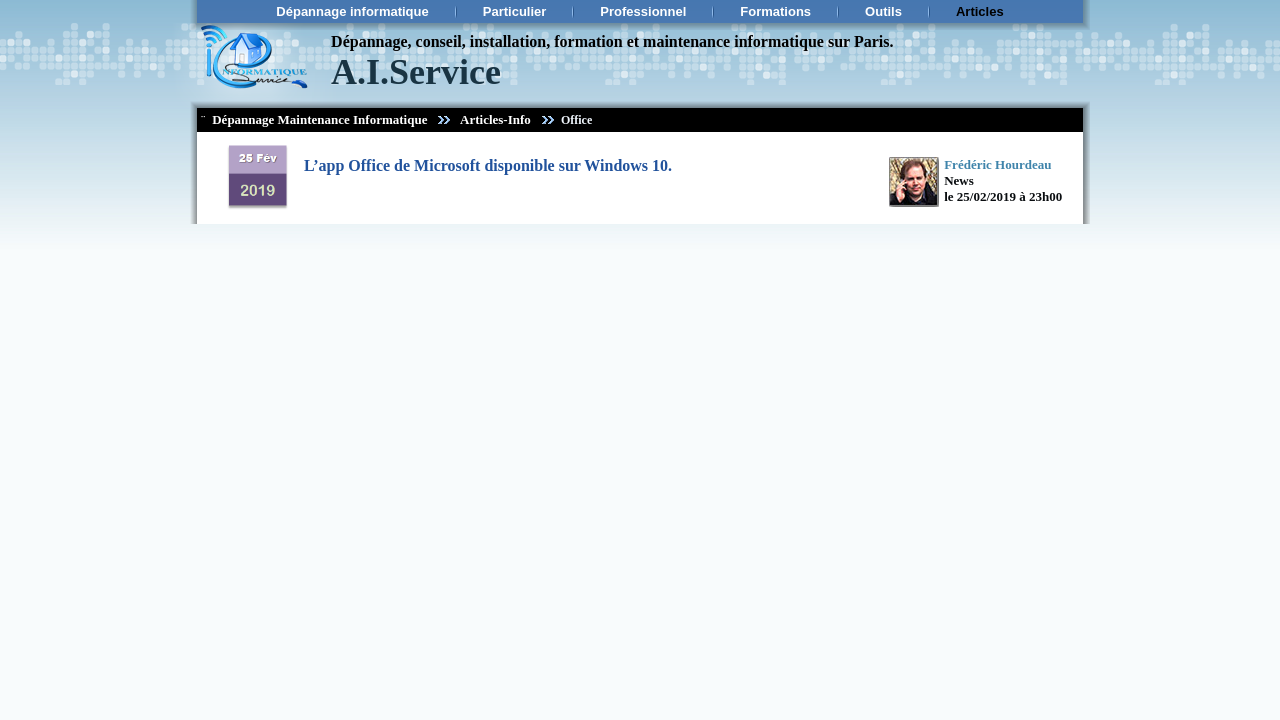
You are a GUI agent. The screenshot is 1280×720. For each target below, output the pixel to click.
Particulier (515, 11)
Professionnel (643, 11)
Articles (980, 11)
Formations (775, 11)
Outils (883, 11)
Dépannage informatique (352, 11)
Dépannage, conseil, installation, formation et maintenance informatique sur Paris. (612, 41)
